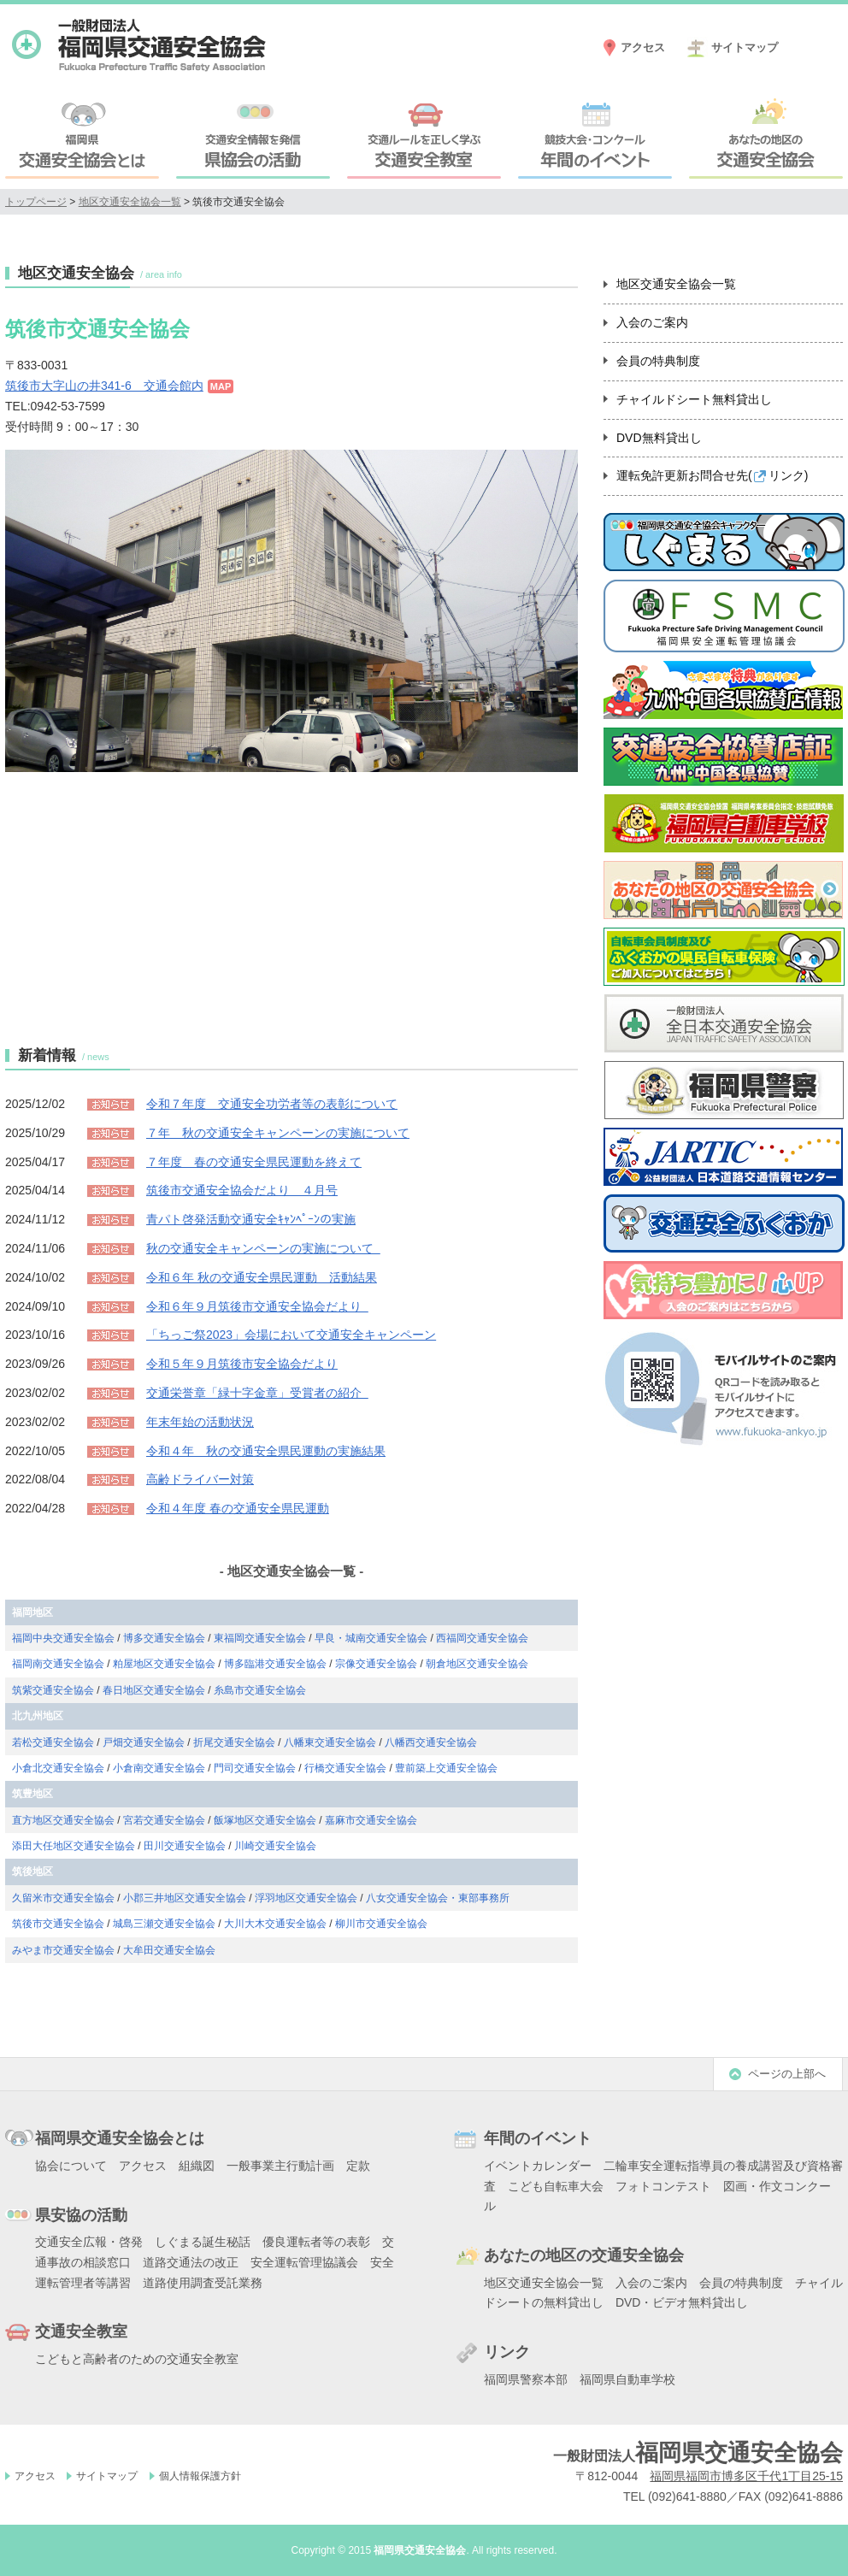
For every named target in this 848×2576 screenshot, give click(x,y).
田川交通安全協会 (185, 1846)
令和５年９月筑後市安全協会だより (242, 1364)
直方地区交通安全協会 (63, 1820)
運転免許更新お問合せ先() (712, 475)
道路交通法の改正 (190, 2262)
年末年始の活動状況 (200, 1422)
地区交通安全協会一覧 (130, 202)
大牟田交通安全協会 (169, 1950)
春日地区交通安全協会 (154, 1690)
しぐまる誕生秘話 (202, 2242)
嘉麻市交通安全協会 (371, 1820)
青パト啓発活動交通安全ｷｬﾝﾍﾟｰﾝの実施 (251, 1219)
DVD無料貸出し (659, 438)
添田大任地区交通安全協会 (73, 1846)
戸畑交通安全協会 (144, 1742)
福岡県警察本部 (526, 2379)
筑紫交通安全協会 (53, 1690)
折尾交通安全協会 (234, 1742)
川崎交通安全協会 (275, 1846)
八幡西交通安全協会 (431, 1742)
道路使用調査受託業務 (202, 2283)
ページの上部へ (787, 2073)
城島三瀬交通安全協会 (164, 1924)
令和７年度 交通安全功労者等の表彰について (272, 1104)
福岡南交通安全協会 (58, 1664)
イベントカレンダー (538, 2165)
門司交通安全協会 (255, 1768)
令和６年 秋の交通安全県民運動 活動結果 (261, 1277)
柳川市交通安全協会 (381, 1924)
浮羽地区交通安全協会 (306, 1898)
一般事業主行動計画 (280, 2165)
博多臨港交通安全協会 (275, 1664)
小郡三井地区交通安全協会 (184, 1898)
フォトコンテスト (663, 2186)
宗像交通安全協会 (376, 1664)
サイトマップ (744, 47)
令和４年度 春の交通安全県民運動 (237, 1508)
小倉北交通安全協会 (58, 1768)
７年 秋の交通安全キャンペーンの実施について (277, 1133)
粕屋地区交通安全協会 (164, 1664)
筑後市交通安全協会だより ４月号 (242, 1190)
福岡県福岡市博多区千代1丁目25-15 (746, 2476)
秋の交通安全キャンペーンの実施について (263, 1248)
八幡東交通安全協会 (330, 1742)
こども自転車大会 (556, 2186)
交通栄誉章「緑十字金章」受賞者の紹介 (257, 1393)
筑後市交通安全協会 (58, 1924)
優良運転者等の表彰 (316, 2242)
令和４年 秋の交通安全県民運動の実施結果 (266, 1451)
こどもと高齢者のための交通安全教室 (136, 2359)
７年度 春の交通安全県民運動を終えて (254, 1162)
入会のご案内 (652, 322)
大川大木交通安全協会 (275, 1924)
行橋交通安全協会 (345, 1768)
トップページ (36, 202)
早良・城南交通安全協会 (371, 1638)
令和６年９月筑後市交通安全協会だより (257, 1306)
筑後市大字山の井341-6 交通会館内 (104, 385)
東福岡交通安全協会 (260, 1638)
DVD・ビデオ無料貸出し (682, 2302)
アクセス (643, 47)
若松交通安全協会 (53, 1742)
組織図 (197, 2165)
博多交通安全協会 (164, 1638)
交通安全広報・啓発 (89, 2242)
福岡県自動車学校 (627, 2379)
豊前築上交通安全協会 (446, 1768)
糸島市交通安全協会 (260, 1690)
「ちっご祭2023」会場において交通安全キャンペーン (291, 1334)
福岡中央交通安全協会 (63, 1638)
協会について (71, 2165)
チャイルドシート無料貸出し (694, 399)
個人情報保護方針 (200, 2476)
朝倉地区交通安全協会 (477, 1664)
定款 (358, 2165)
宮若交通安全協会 (164, 1820)
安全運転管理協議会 (304, 2262)
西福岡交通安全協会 (482, 1638)
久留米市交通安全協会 (63, 1898)
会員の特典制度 (658, 361)
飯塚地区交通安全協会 (265, 1820)
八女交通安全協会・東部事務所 (437, 1898)
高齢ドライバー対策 (200, 1479)
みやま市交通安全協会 (63, 1950)
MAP (220, 386)
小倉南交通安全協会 (159, 1768)
